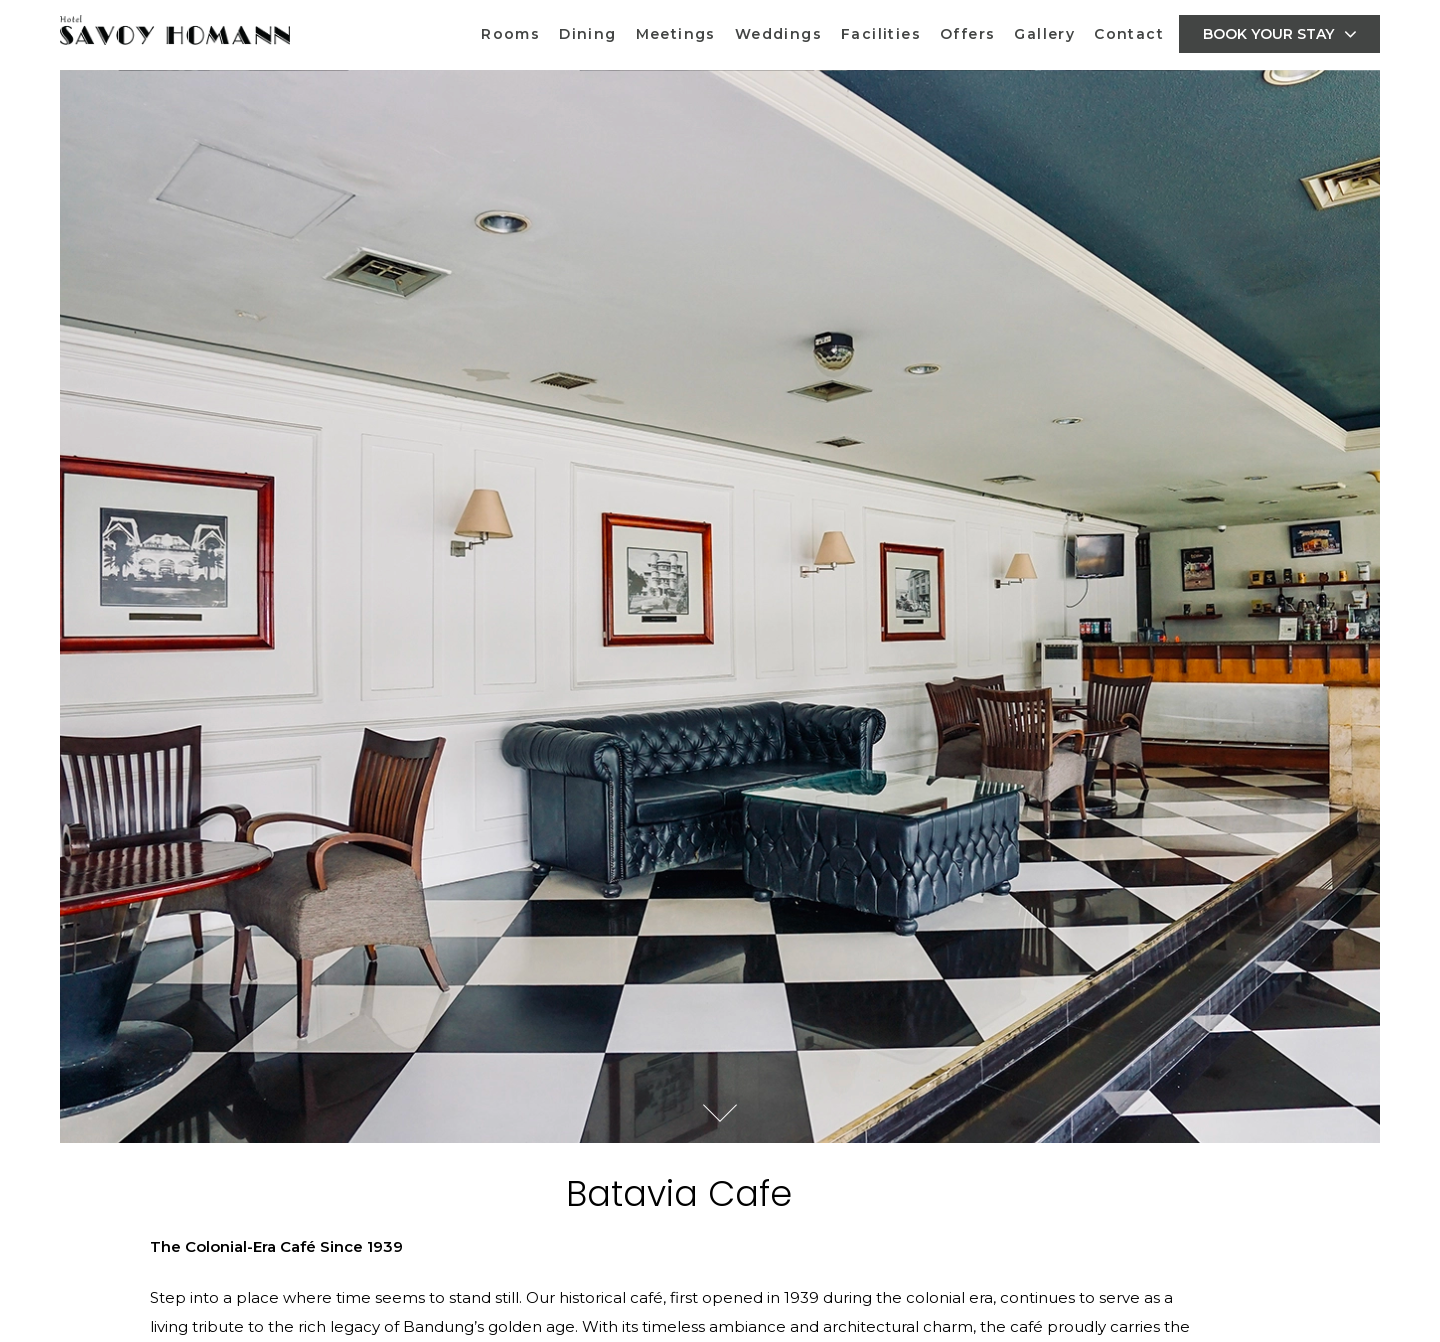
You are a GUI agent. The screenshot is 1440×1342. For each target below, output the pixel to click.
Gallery (1044, 34)
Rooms (510, 34)
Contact (1129, 34)
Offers (967, 34)
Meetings (676, 34)
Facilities (881, 34)
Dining (587, 34)
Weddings (778, 34)
